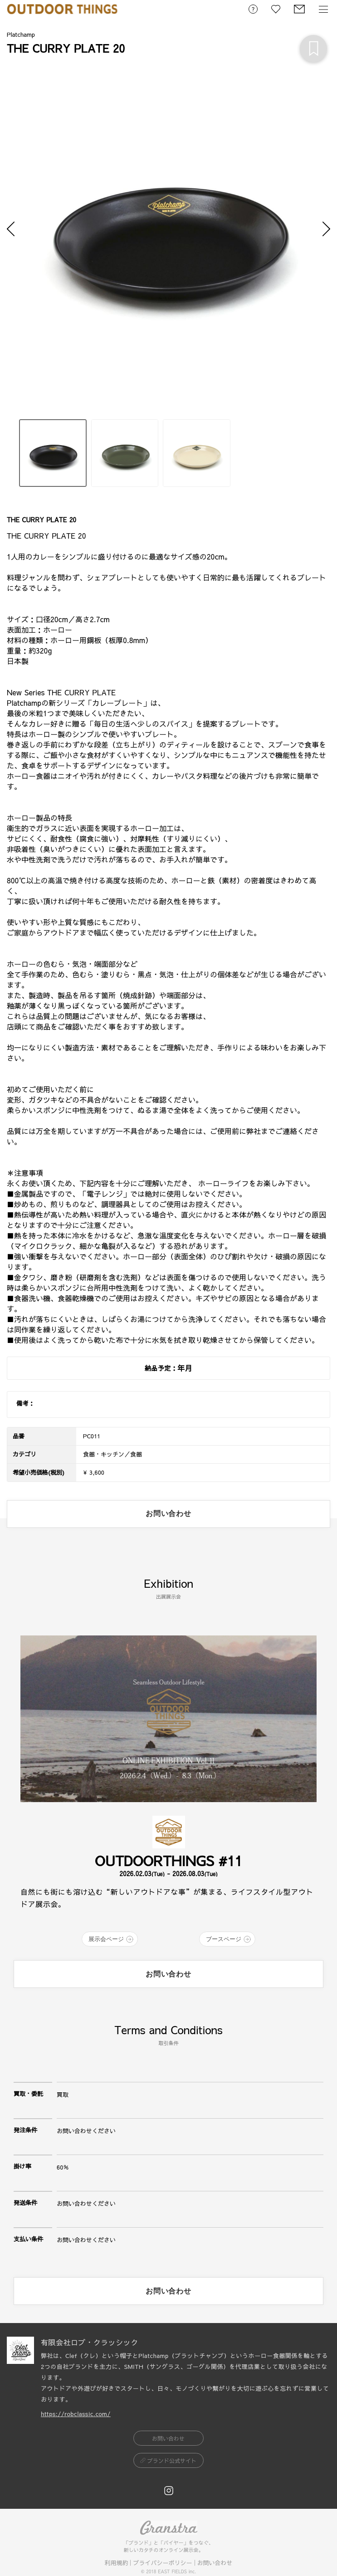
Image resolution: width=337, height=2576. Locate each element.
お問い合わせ (215, 2563)
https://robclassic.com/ (76, 2414)
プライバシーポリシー (162, 2563)
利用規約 (116, 2563)
